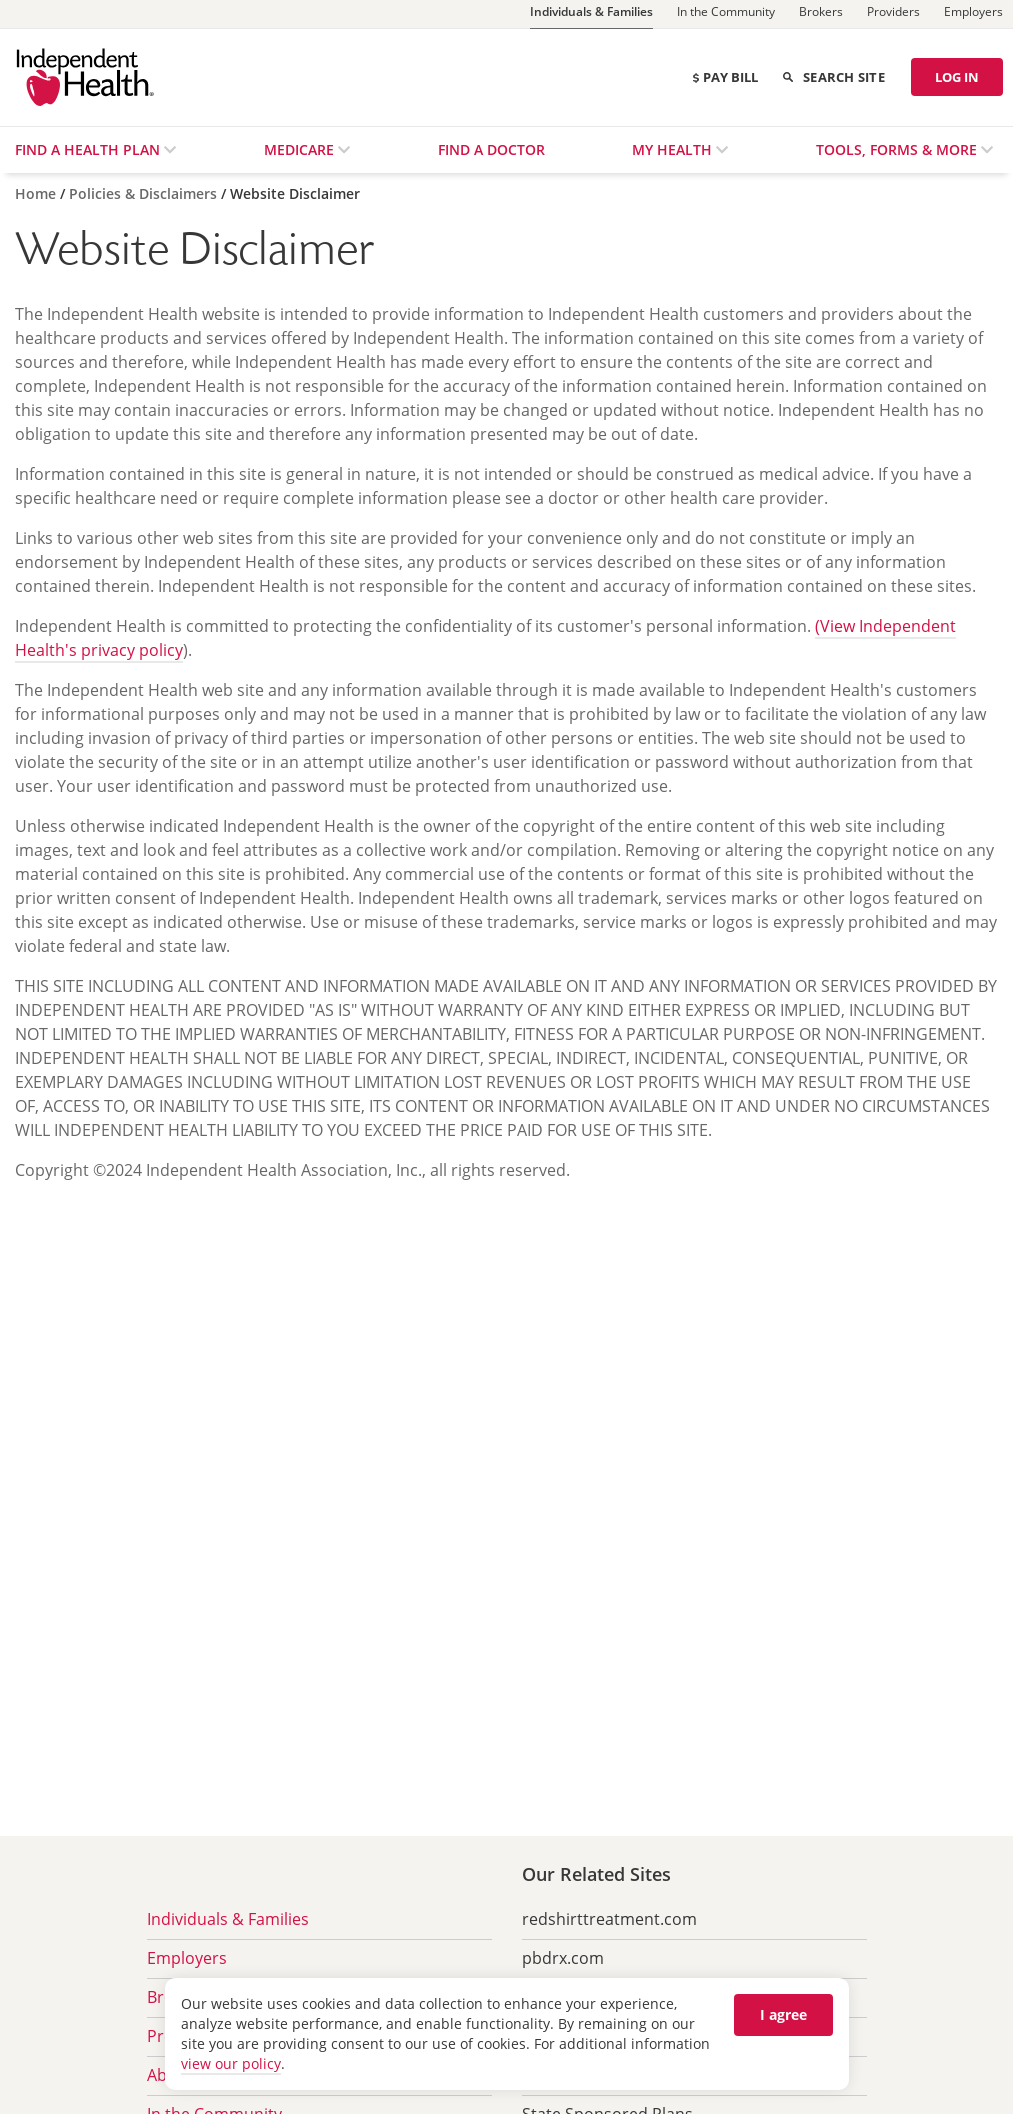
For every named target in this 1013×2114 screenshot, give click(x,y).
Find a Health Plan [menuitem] (89, 149)
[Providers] (893, 14)
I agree (783, 2014)
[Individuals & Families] (591, 14)
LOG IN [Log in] (957, 77)
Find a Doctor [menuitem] (491, 149)
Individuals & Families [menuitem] (228, 1919)
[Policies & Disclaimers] (145, 193)
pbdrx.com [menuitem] (563, 1958)
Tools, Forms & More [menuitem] (898, 149)
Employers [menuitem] (187, 1958)
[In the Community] (726, 14)
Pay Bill (724, 77)
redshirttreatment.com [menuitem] (609, 1919)
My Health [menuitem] (674, 149)
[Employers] (973, 14)
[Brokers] (821, 14)
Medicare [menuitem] (301, 149)
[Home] (37, 193)
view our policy (231, 2063)
